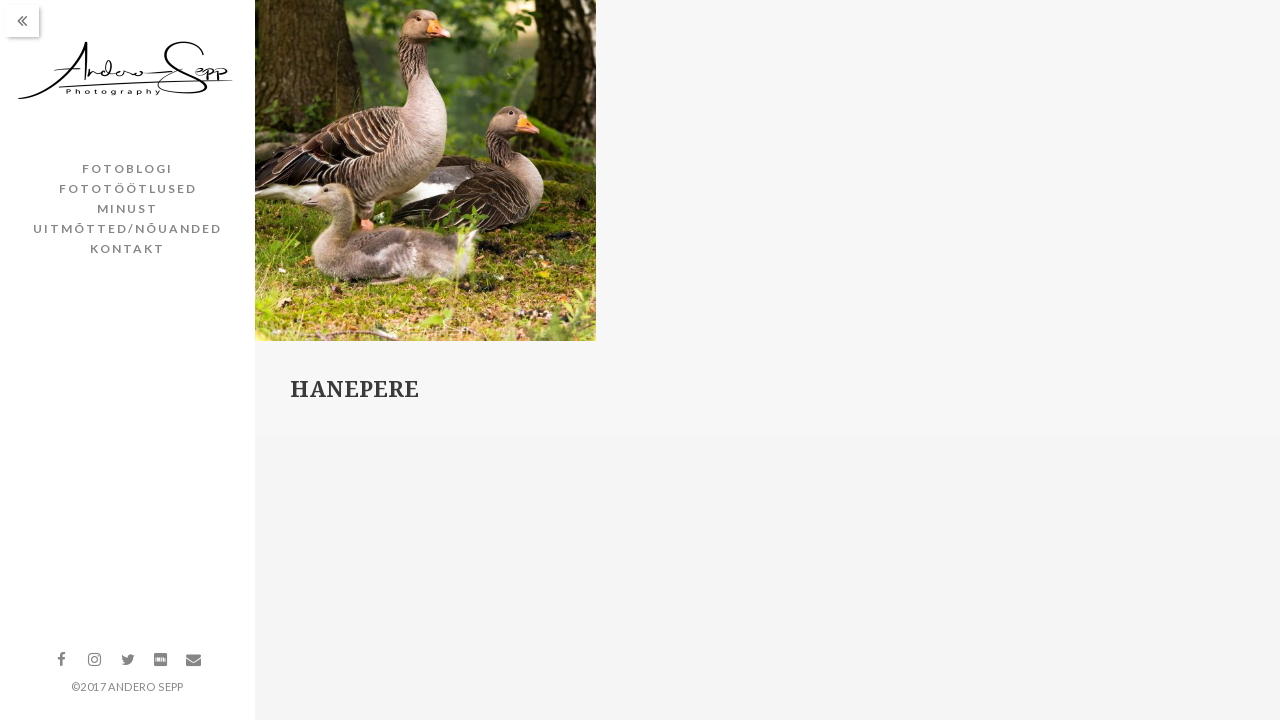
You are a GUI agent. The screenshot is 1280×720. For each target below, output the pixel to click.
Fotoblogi (127, 168)
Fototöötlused (128, 188)
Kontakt (127, 248)
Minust (127, 208)
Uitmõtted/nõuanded (127, 228)
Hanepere (354, 389)
